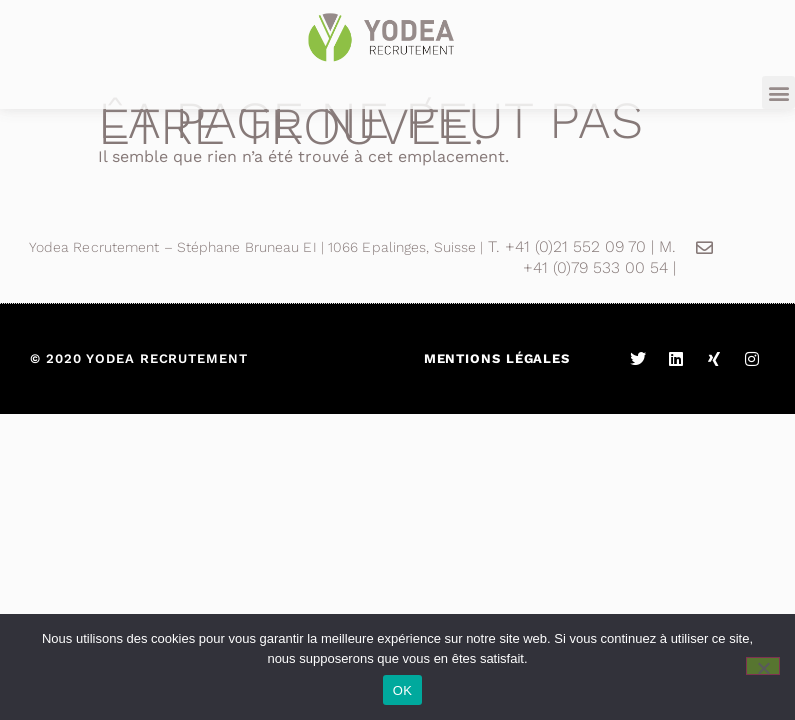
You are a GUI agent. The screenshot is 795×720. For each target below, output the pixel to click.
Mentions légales (497, 358)
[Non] (763, 666)
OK (402, 690)
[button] (778, 92)
